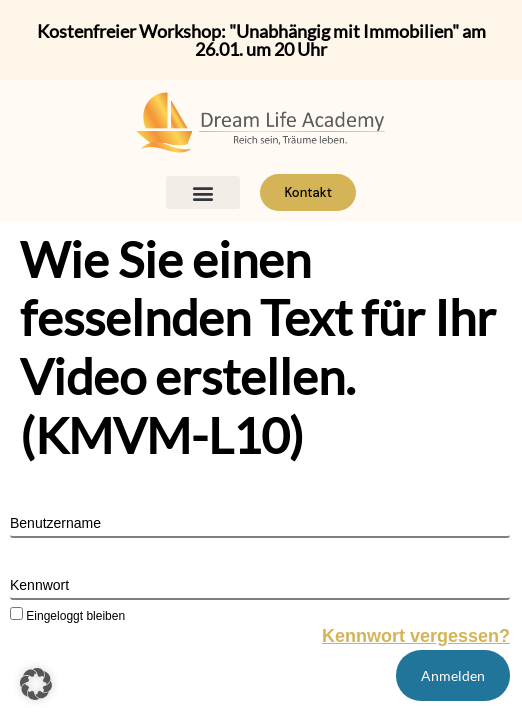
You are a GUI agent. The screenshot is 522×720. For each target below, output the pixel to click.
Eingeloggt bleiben (67, 615)
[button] (203, 192)
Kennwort (39, 585)
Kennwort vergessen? (416, 636)
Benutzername (55, 523)
